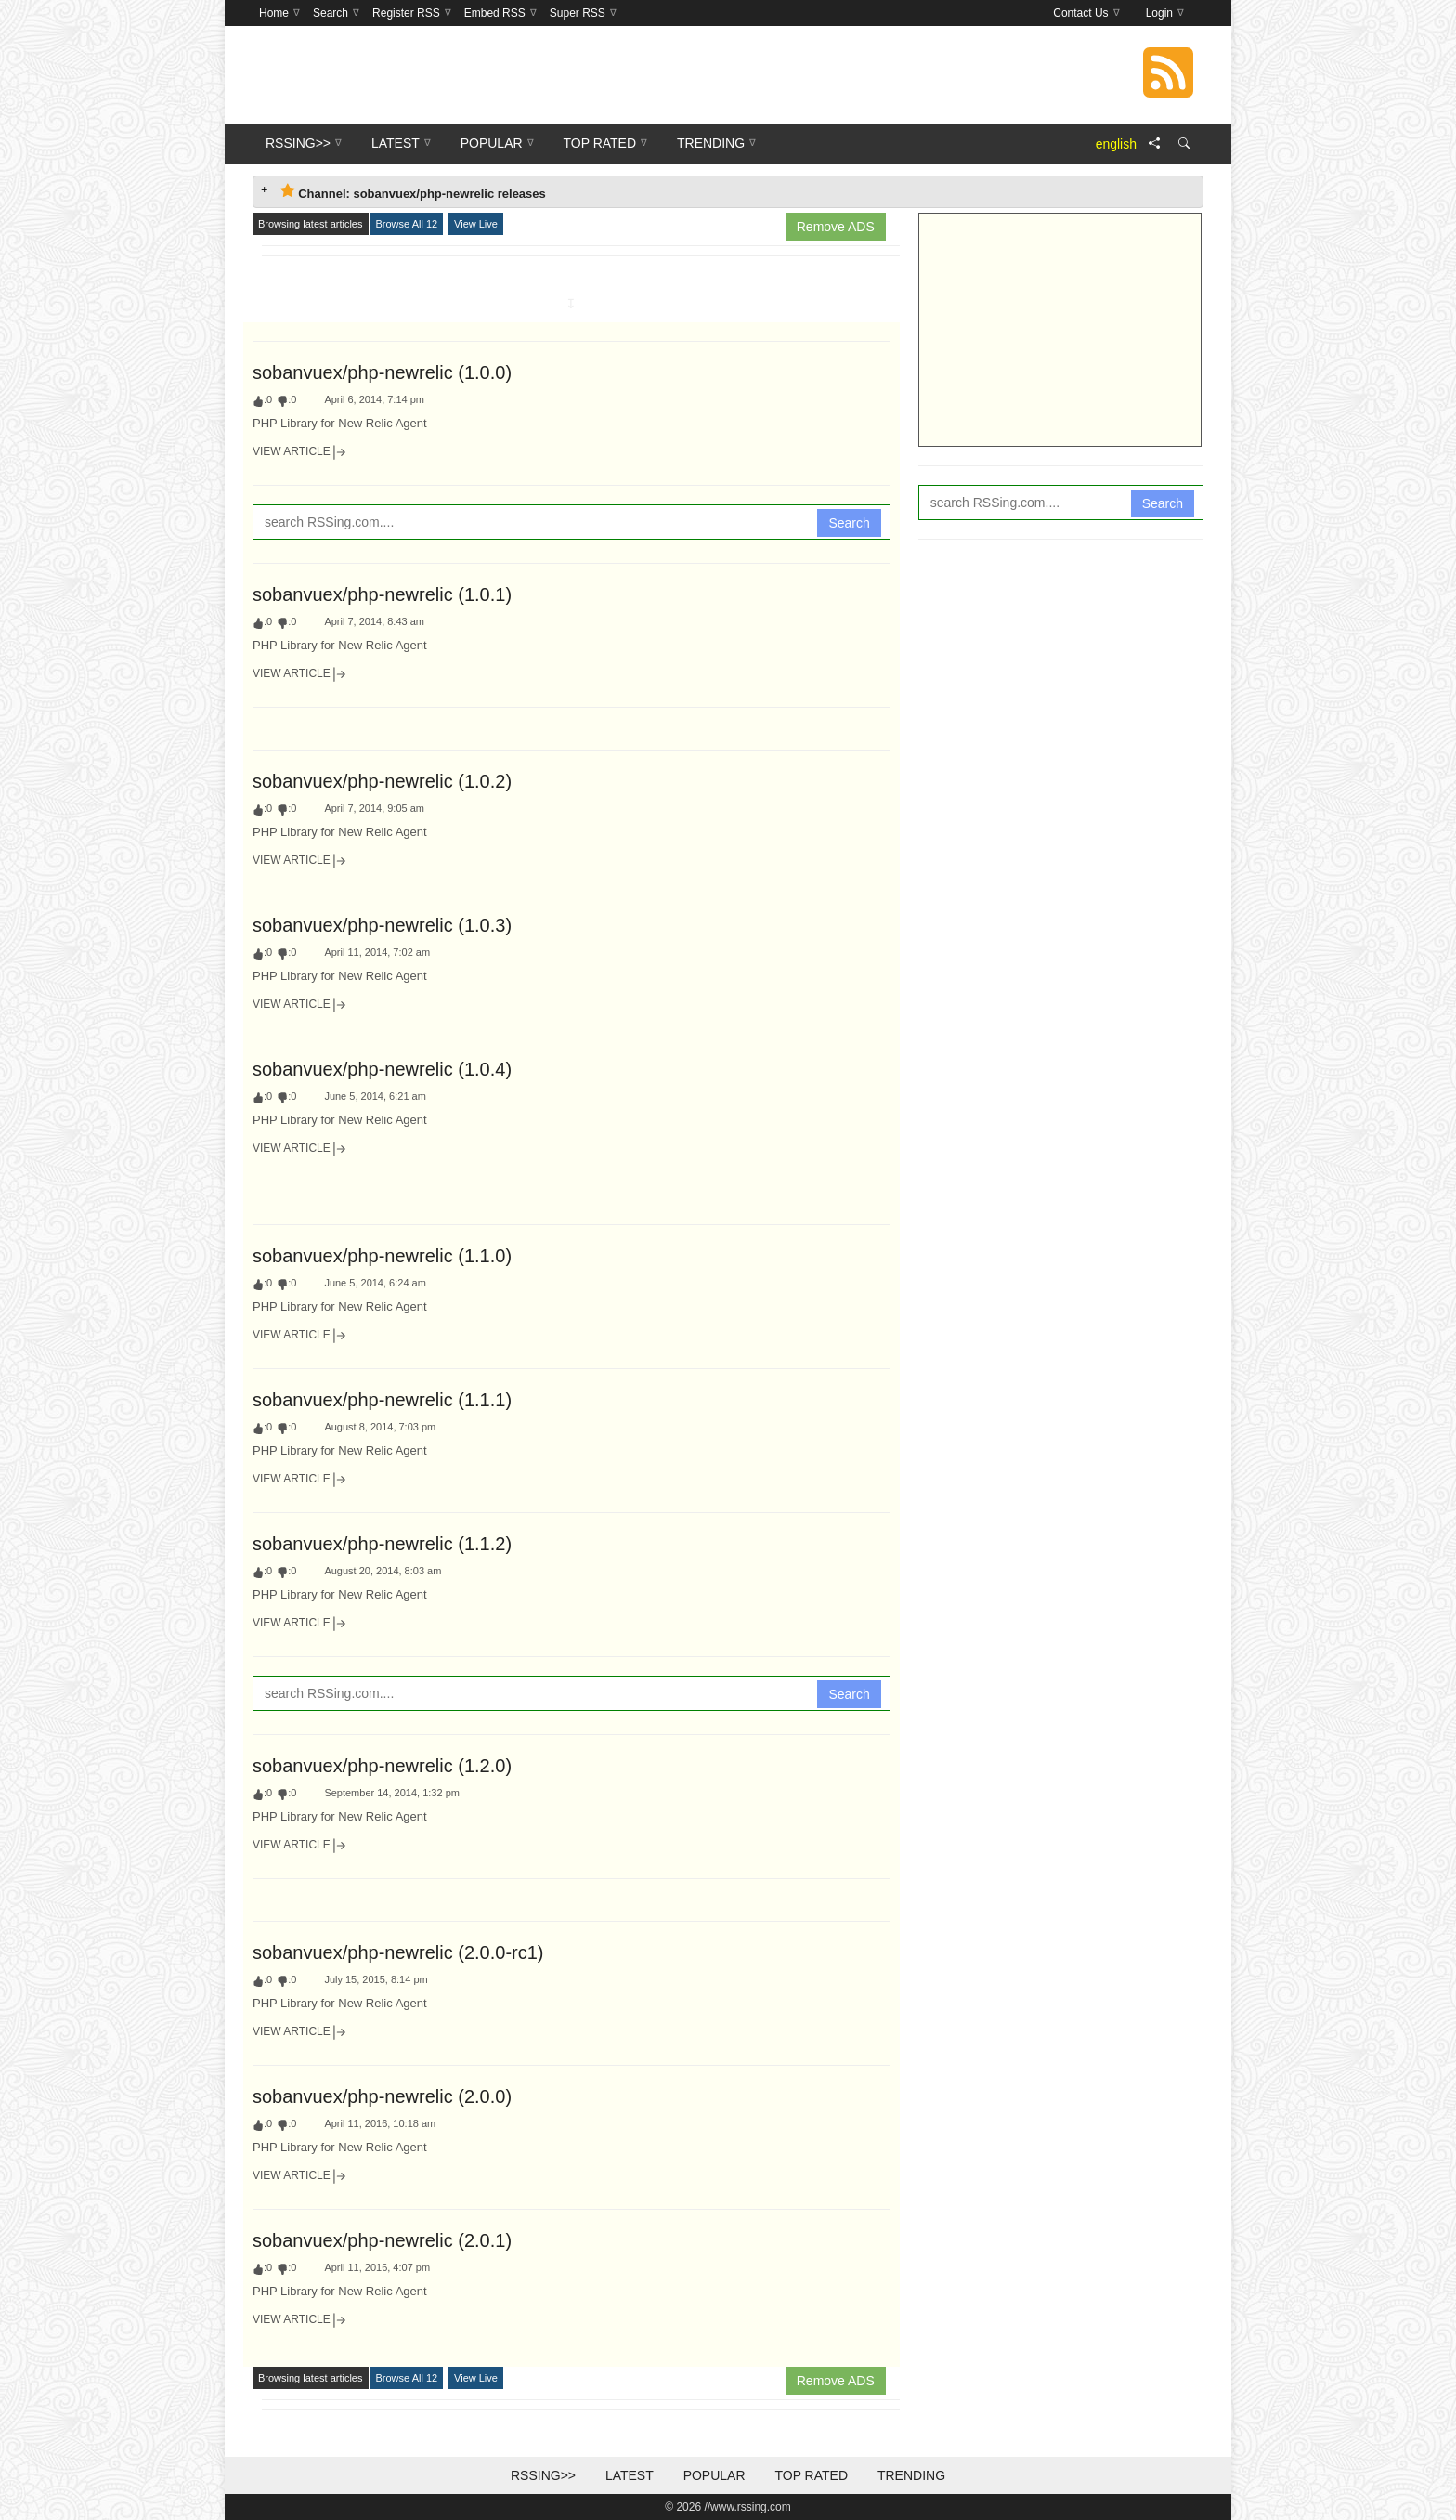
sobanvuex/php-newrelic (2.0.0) (382, 2096)
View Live (476, 223)
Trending (911, 2475)
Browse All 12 (407, 223)
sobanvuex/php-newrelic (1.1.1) (382, 1400)
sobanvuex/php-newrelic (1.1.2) (382, 1544)
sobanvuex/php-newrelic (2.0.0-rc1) (398, 1952)
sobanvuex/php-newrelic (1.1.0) (382, 1256)
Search (848, 523)
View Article (300, 452)
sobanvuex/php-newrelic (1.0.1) (382, 594)
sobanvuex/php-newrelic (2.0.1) (382, 2240)
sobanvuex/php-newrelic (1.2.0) (382, 1766)
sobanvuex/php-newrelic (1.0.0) (382, 372)
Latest (629, 2475)
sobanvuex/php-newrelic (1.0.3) (382, 925)
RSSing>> (543, 2475)
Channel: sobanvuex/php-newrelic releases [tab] (413, 192)
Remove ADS (836, 226)
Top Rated (811, 2475)
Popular (714, 2475)
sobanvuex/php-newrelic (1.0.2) (382, 781)
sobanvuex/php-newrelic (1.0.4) (382, 1069)
